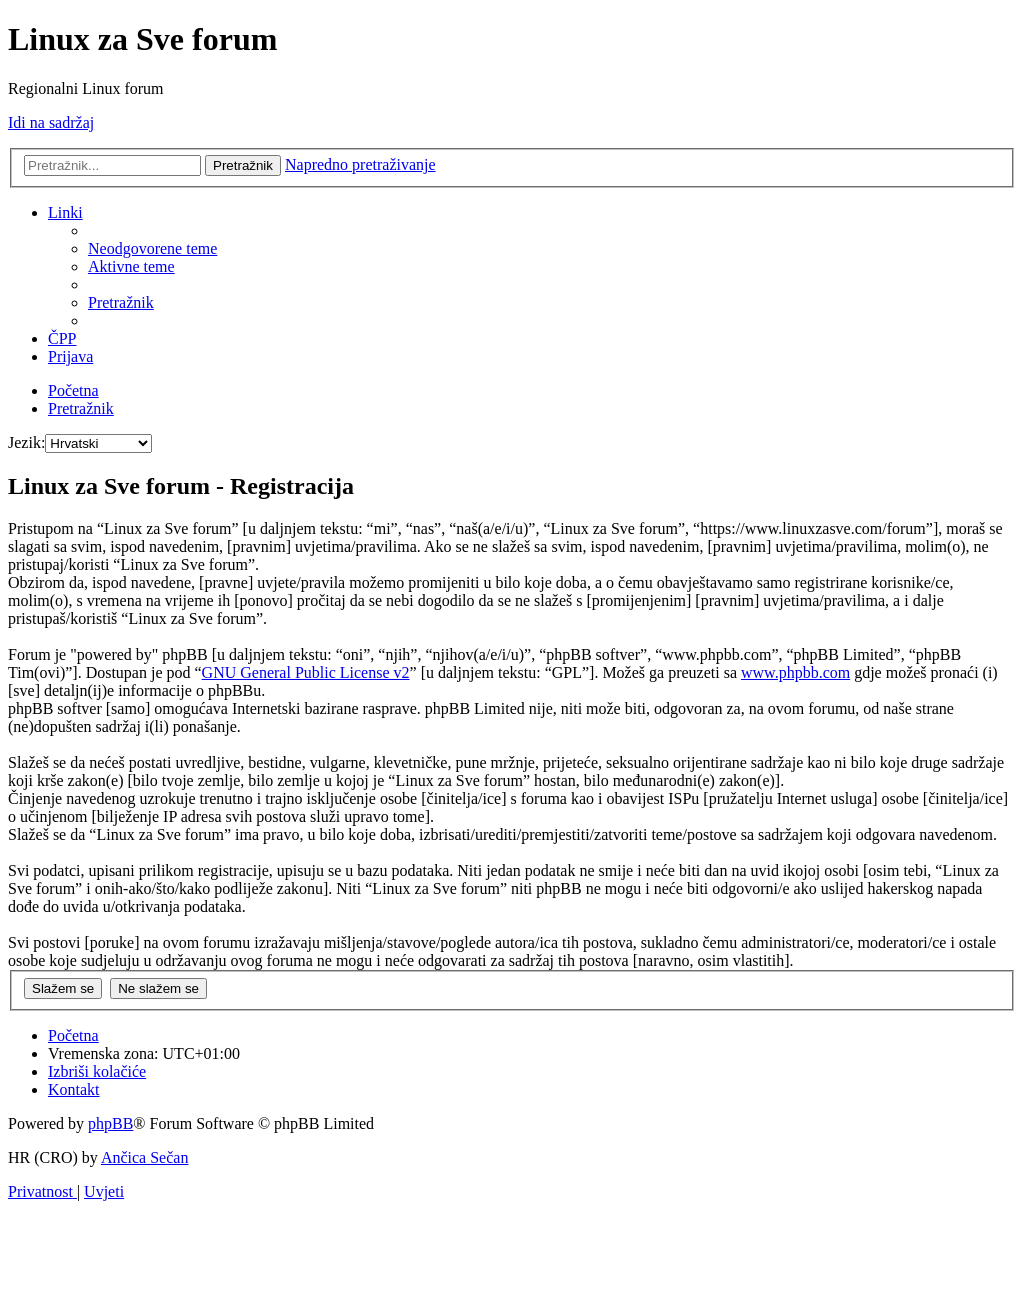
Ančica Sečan (145, 1157)
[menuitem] (152, 248)
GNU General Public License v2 (306, 672)
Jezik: (26, 442)
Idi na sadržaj (51, 122)
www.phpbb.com (795, 672)
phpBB (110, 1123)
